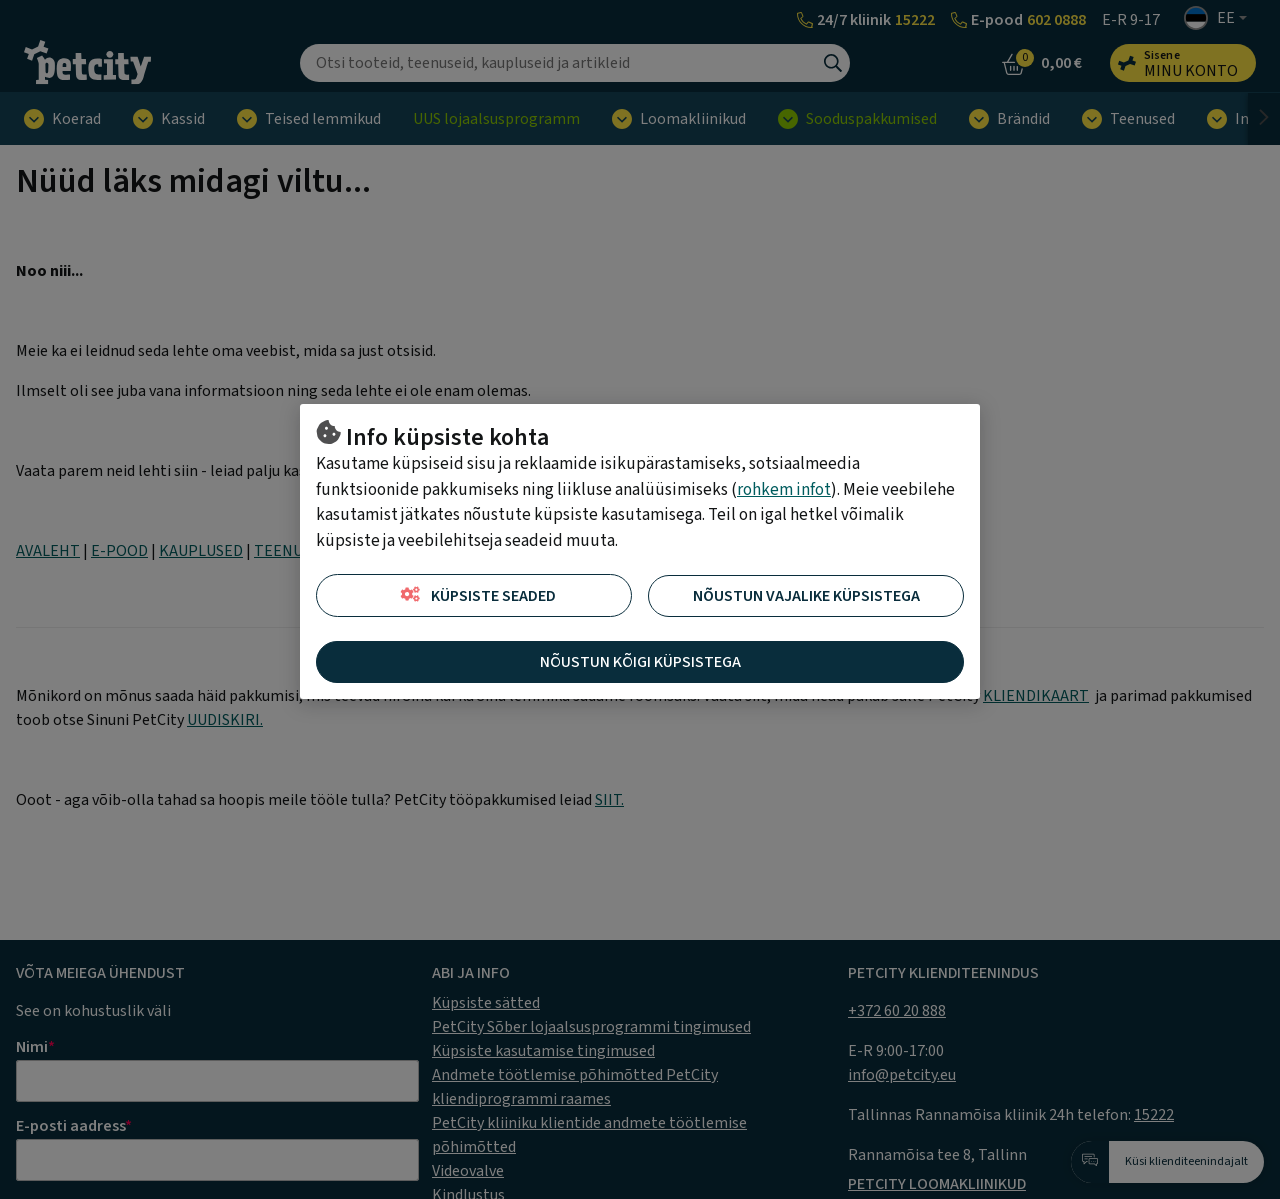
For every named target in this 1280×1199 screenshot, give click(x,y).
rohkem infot (784, 490)
